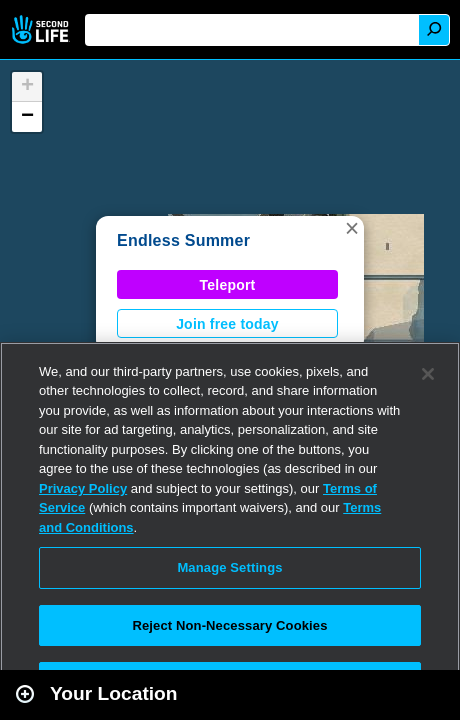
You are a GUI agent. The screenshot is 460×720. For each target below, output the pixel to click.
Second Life (42, 29)
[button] (352, 228)
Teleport (228, 285)
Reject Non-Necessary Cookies (229, 625)
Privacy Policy (83, 488)
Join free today (227, 324)
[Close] (428, 374)
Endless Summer (183, 240)
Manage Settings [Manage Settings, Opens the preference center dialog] (229, 567)
